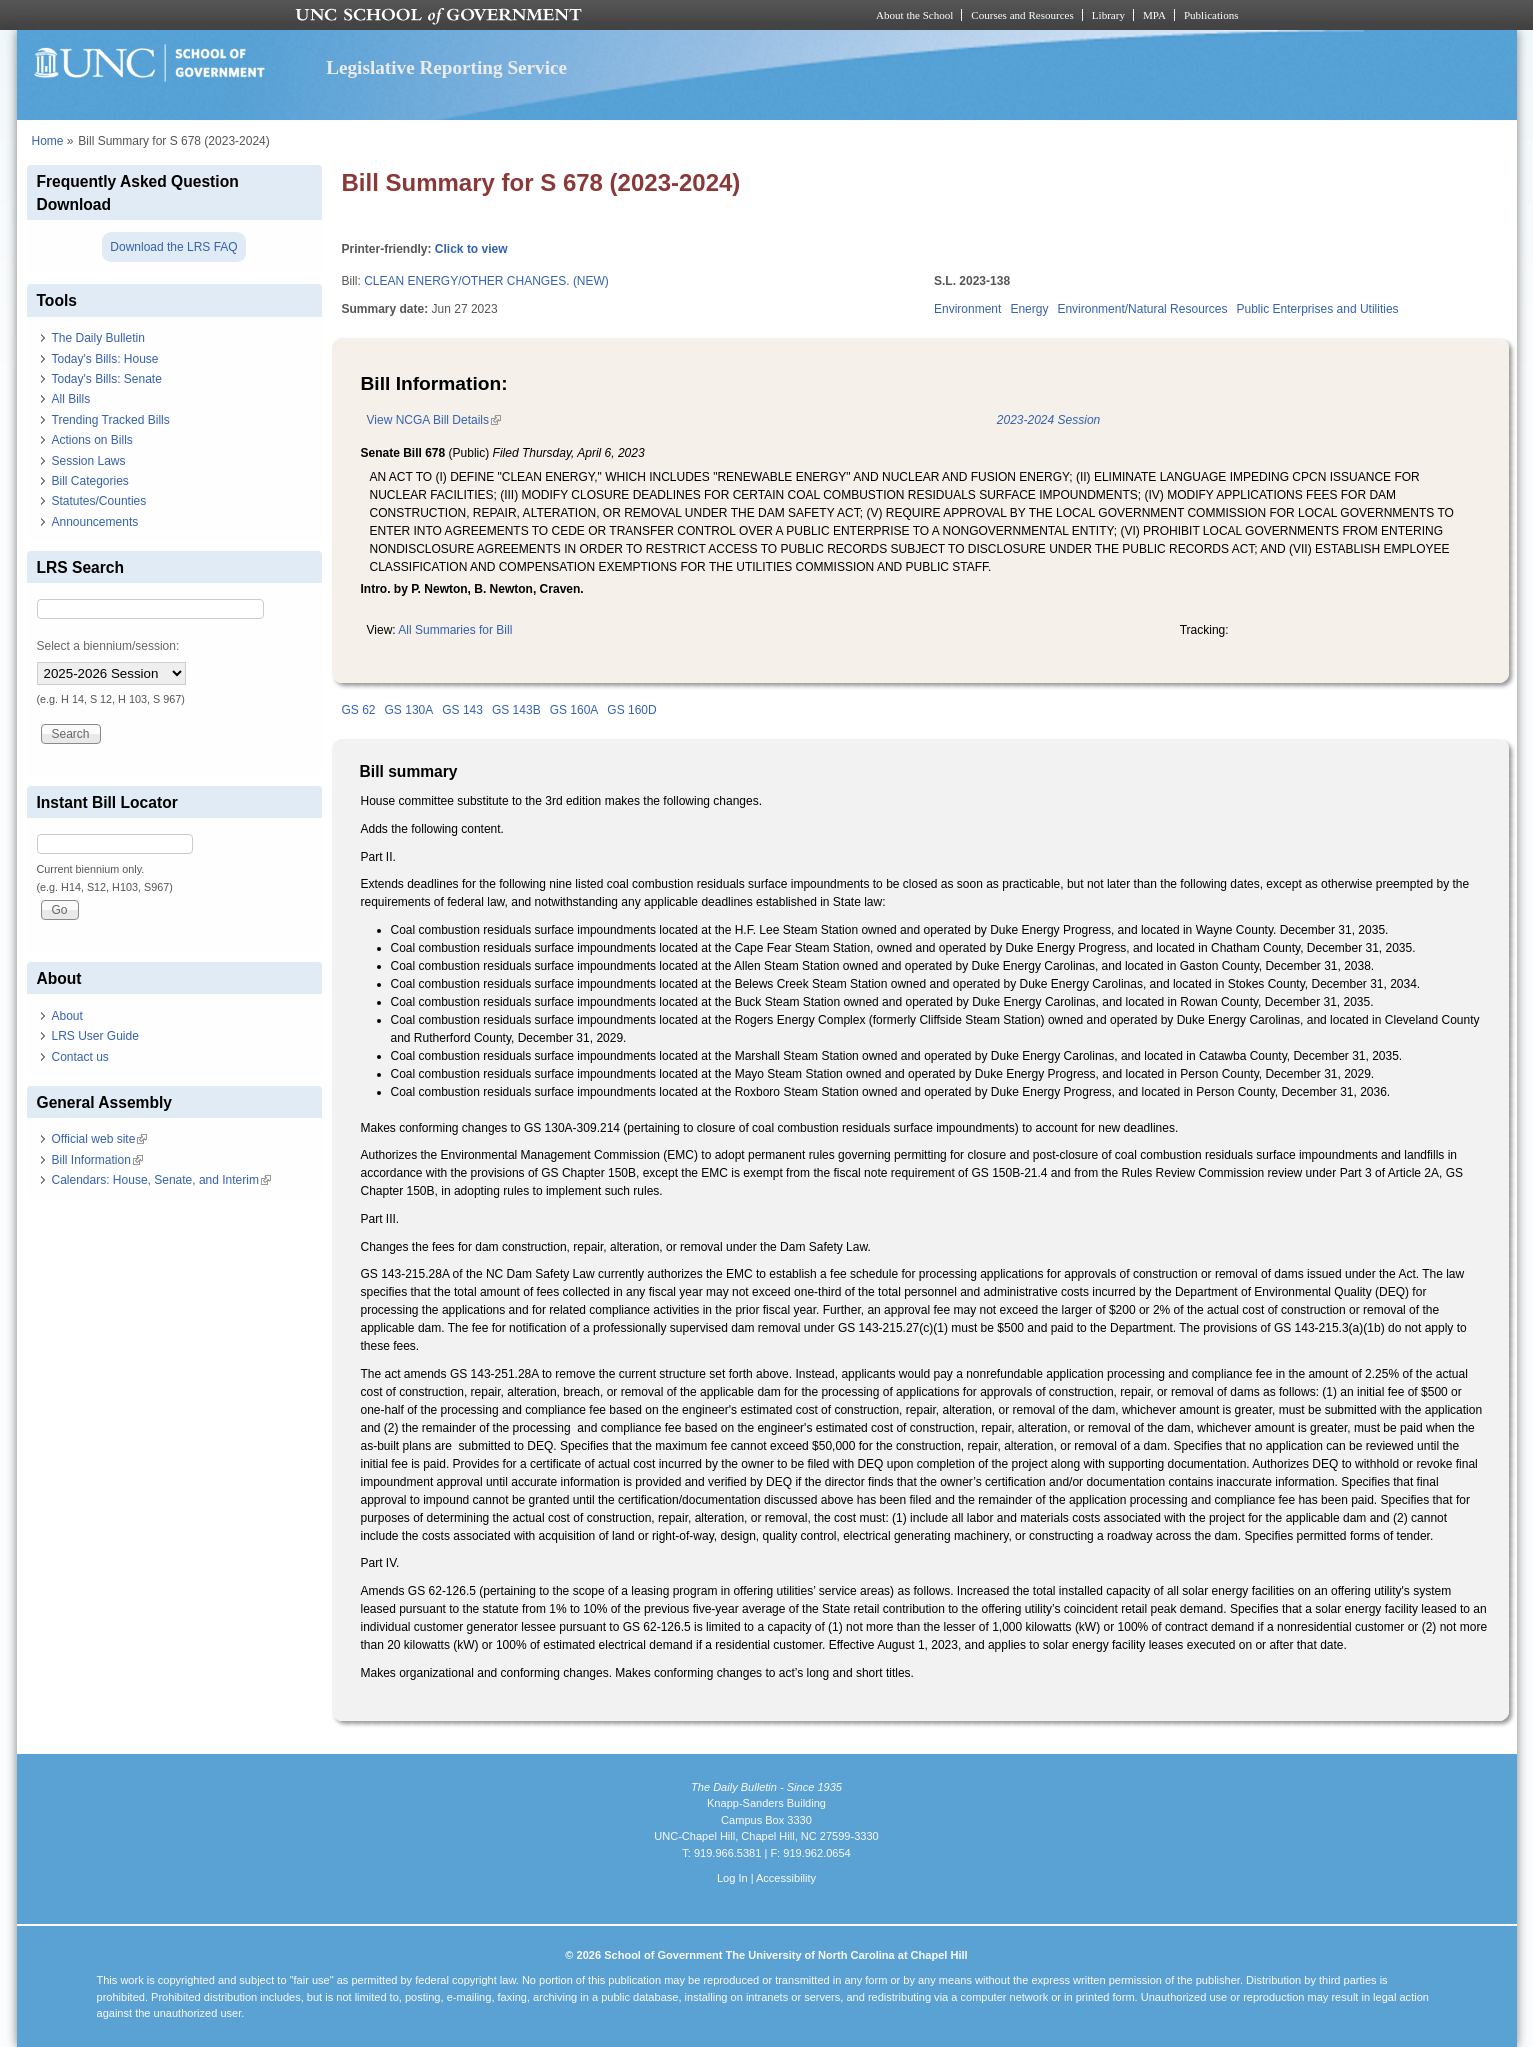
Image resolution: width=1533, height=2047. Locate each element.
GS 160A (574, 710)
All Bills (71, 399)
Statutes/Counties (99, 501)
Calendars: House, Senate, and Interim (161, 1180)
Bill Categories (90, 481)
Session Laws (89, 461)
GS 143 (462, 710)
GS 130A (409, 710)
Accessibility (786, 1878)
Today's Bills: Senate (107, 379)
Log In (732, 1878)
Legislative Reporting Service (446, 67)
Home (48, 141)
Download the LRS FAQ (173, 247)
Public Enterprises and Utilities (1317, 309)
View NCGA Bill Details (434, 420)
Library (1108, 15)
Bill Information (97, 1160)
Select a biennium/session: (108, 646)
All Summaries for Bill (455, 630)
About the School (914, 15)
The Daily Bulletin (98, 338)
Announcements (95, 522)
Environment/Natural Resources (1142, 309)
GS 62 (359, 710)
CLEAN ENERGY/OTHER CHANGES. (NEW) (486, 281)
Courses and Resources (1022, 15)
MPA (1154, 15)
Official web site (100, 1139)
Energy (1029, 309)
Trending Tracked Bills (111, 420)
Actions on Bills (92, 440)
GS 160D (631, 710)
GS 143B (516, 710)
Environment (967, 309)
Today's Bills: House (105, 359)
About (67, 1016)
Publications (1211, 15)
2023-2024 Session (1048, 420)
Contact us (80, 1057)
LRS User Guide (95, 1036)
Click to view (471, 249)
